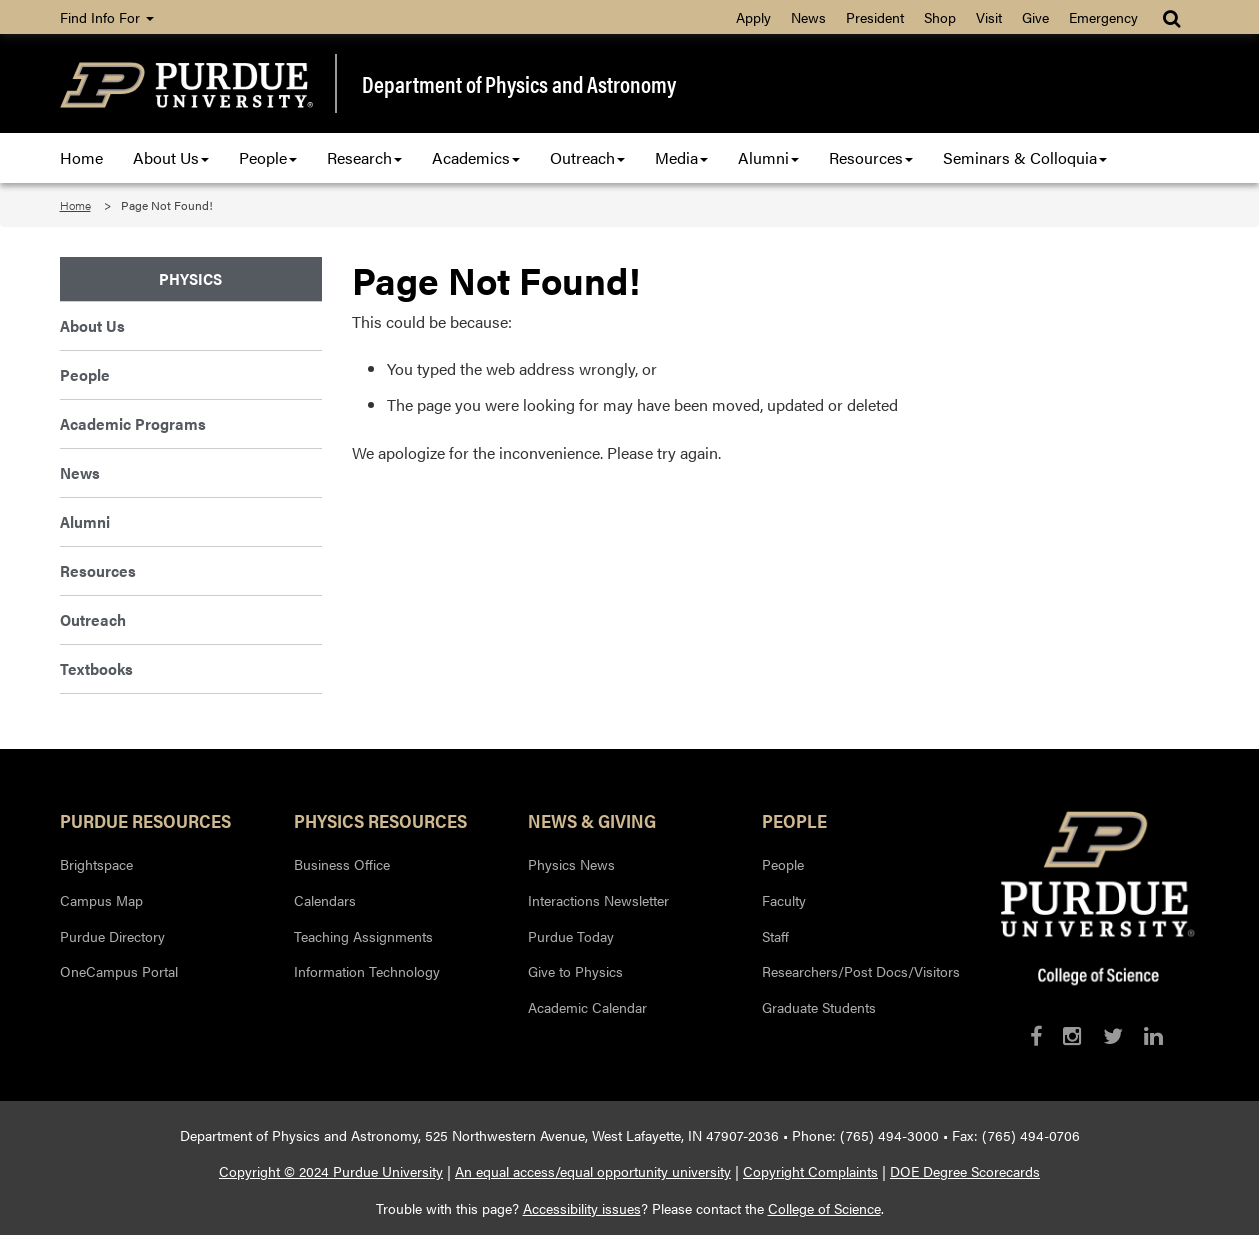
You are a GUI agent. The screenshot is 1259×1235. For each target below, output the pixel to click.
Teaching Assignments (363, 936)
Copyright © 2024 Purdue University (331, 1171)
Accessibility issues (582, 1208)
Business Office (342, 864)
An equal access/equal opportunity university (593, 1171)
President (875, 17)
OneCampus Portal (119, 971)
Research (364, 157)
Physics (190, 278)
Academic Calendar (587, 1007)
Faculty (784, 900)
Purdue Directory (112, 936)
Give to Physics (575, 971)
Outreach (587, 157)
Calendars (325, 900)
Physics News (571, 864)
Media (681, 157)
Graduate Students (819, 1007)
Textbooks (96, 668)
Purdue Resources (145, 820)
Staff (775, 936)
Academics (476, 157)
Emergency (1103, 17)
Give (1035, 17)
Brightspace (96, 864)
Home (81, 157)
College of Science (824, 1208)
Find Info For (107, 17)
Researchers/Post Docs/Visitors (861, 971)
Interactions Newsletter (598, 900)
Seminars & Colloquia (1025, 157)
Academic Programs (133, 423)
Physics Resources (380, 820)
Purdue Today (571, 936)
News (808, 17)
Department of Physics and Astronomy (519, 84)
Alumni (768, 157)
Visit (989, 17)
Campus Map (101, 900)
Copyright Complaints (810, 1171)
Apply (753, 17)
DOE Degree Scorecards (965, 1171)
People (268, 157)
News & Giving (592, 820)
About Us (171, 157)
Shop (940, 17)
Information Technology (367, 971)
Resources (871, 157)
